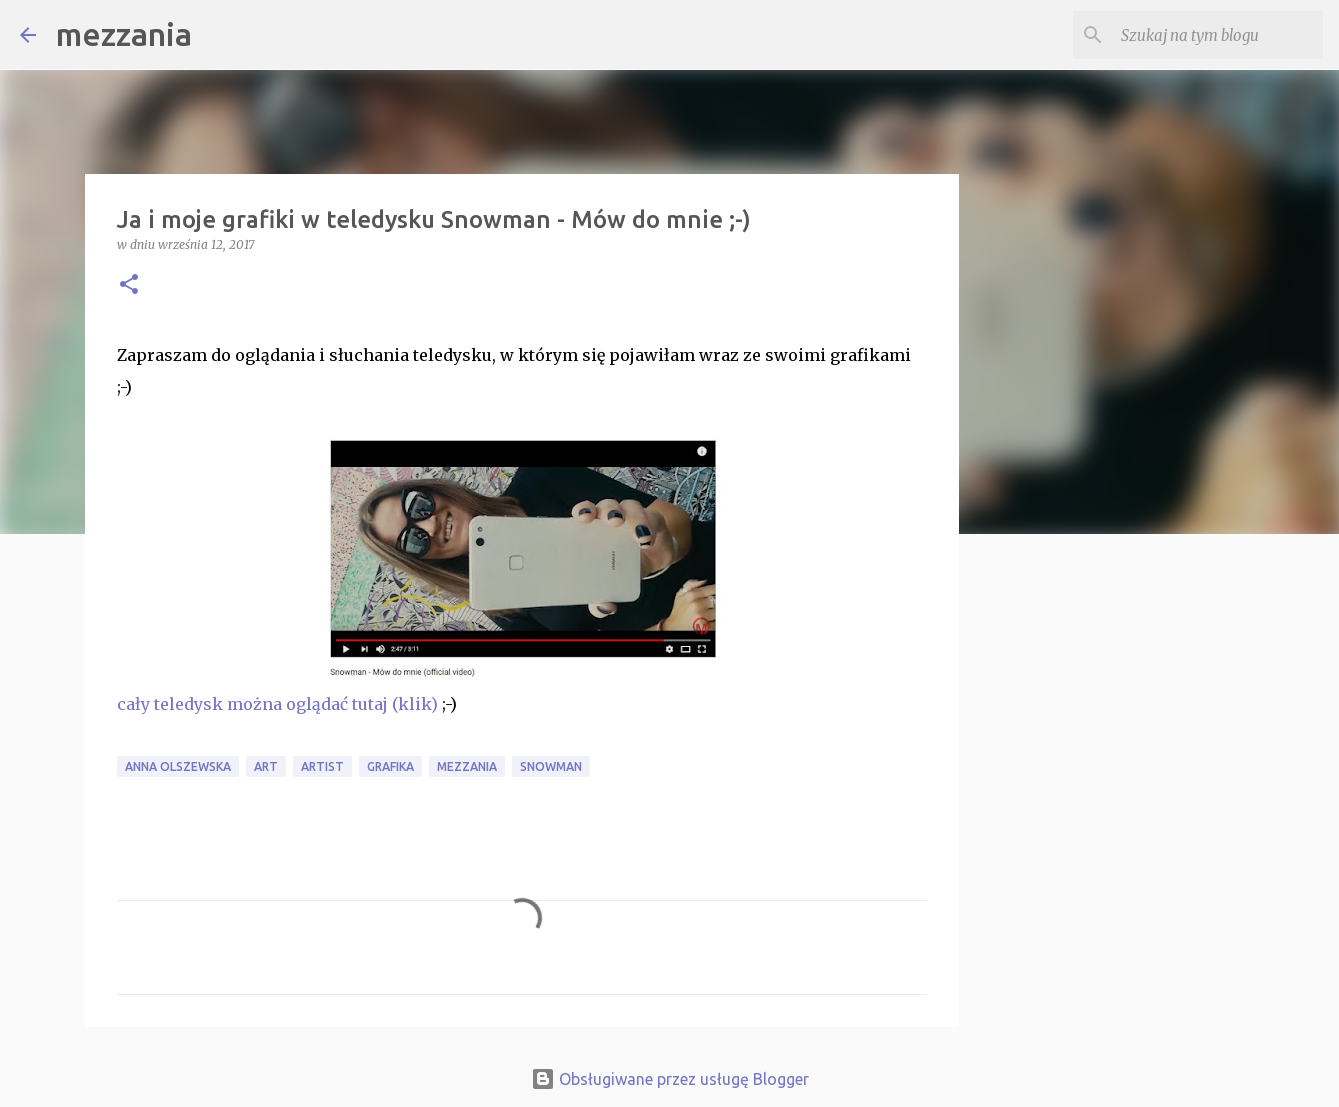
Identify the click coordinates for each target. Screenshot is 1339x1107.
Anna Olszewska (178, 766)
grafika (390, 766)
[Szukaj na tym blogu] (1218, 35)
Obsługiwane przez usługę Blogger (670, 1079)
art (266, 766)
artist (322, 766)
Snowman (551, 766)
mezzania (124, 34)
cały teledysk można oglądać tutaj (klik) (277, 704)
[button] (129, 285)
